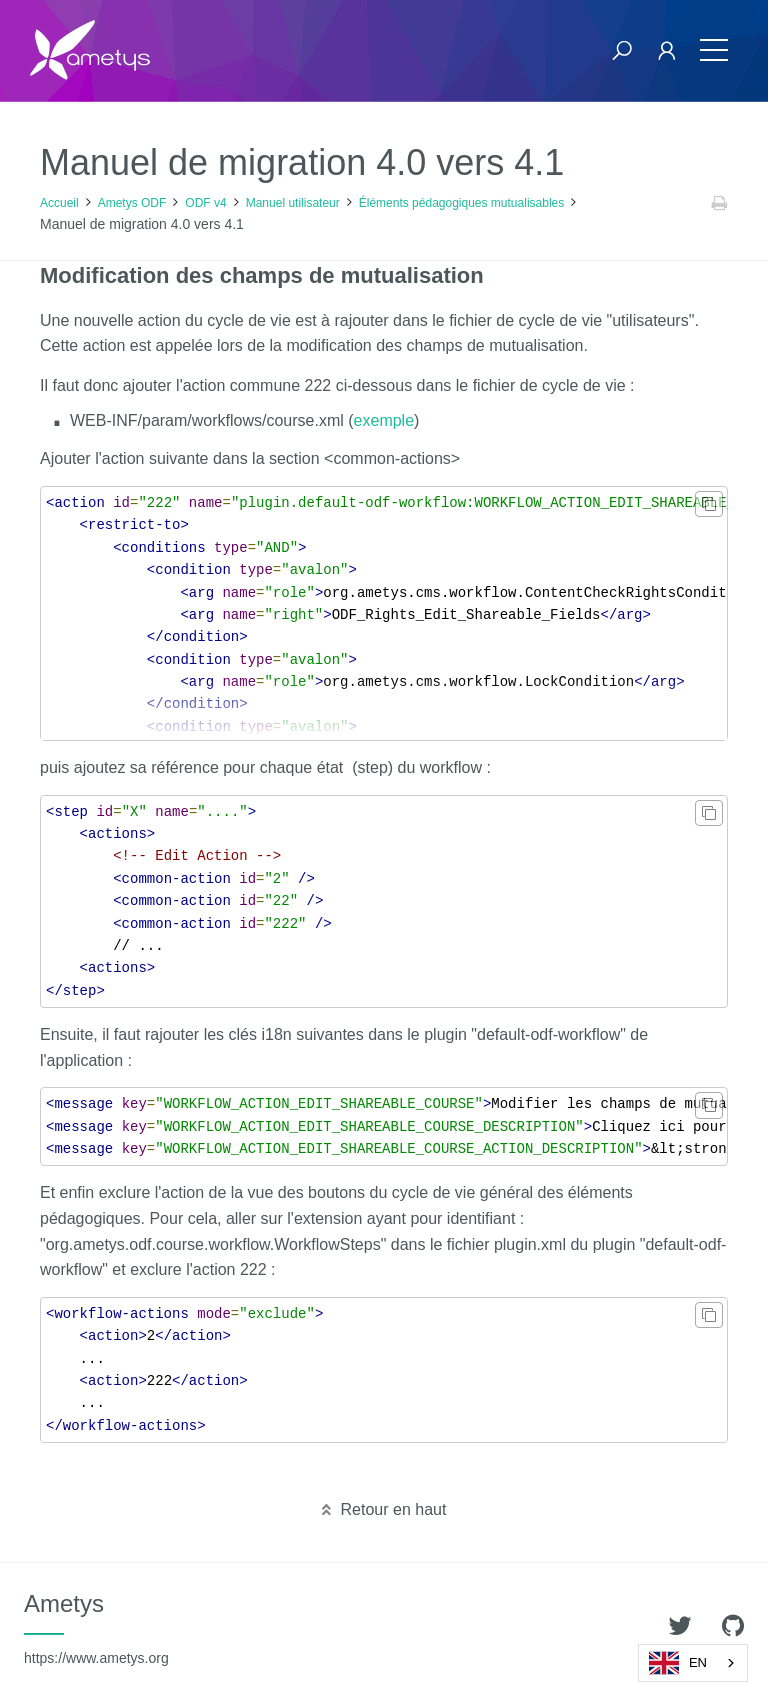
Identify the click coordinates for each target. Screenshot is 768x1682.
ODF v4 (205, 203)
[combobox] (693, 1663)
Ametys (96, 1628)
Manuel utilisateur (293, 203)
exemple (384, 420)
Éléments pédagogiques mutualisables (461, 203)
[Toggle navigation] (714, 50)
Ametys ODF (132, 203)
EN (678, 1663)
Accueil (59, 203)
